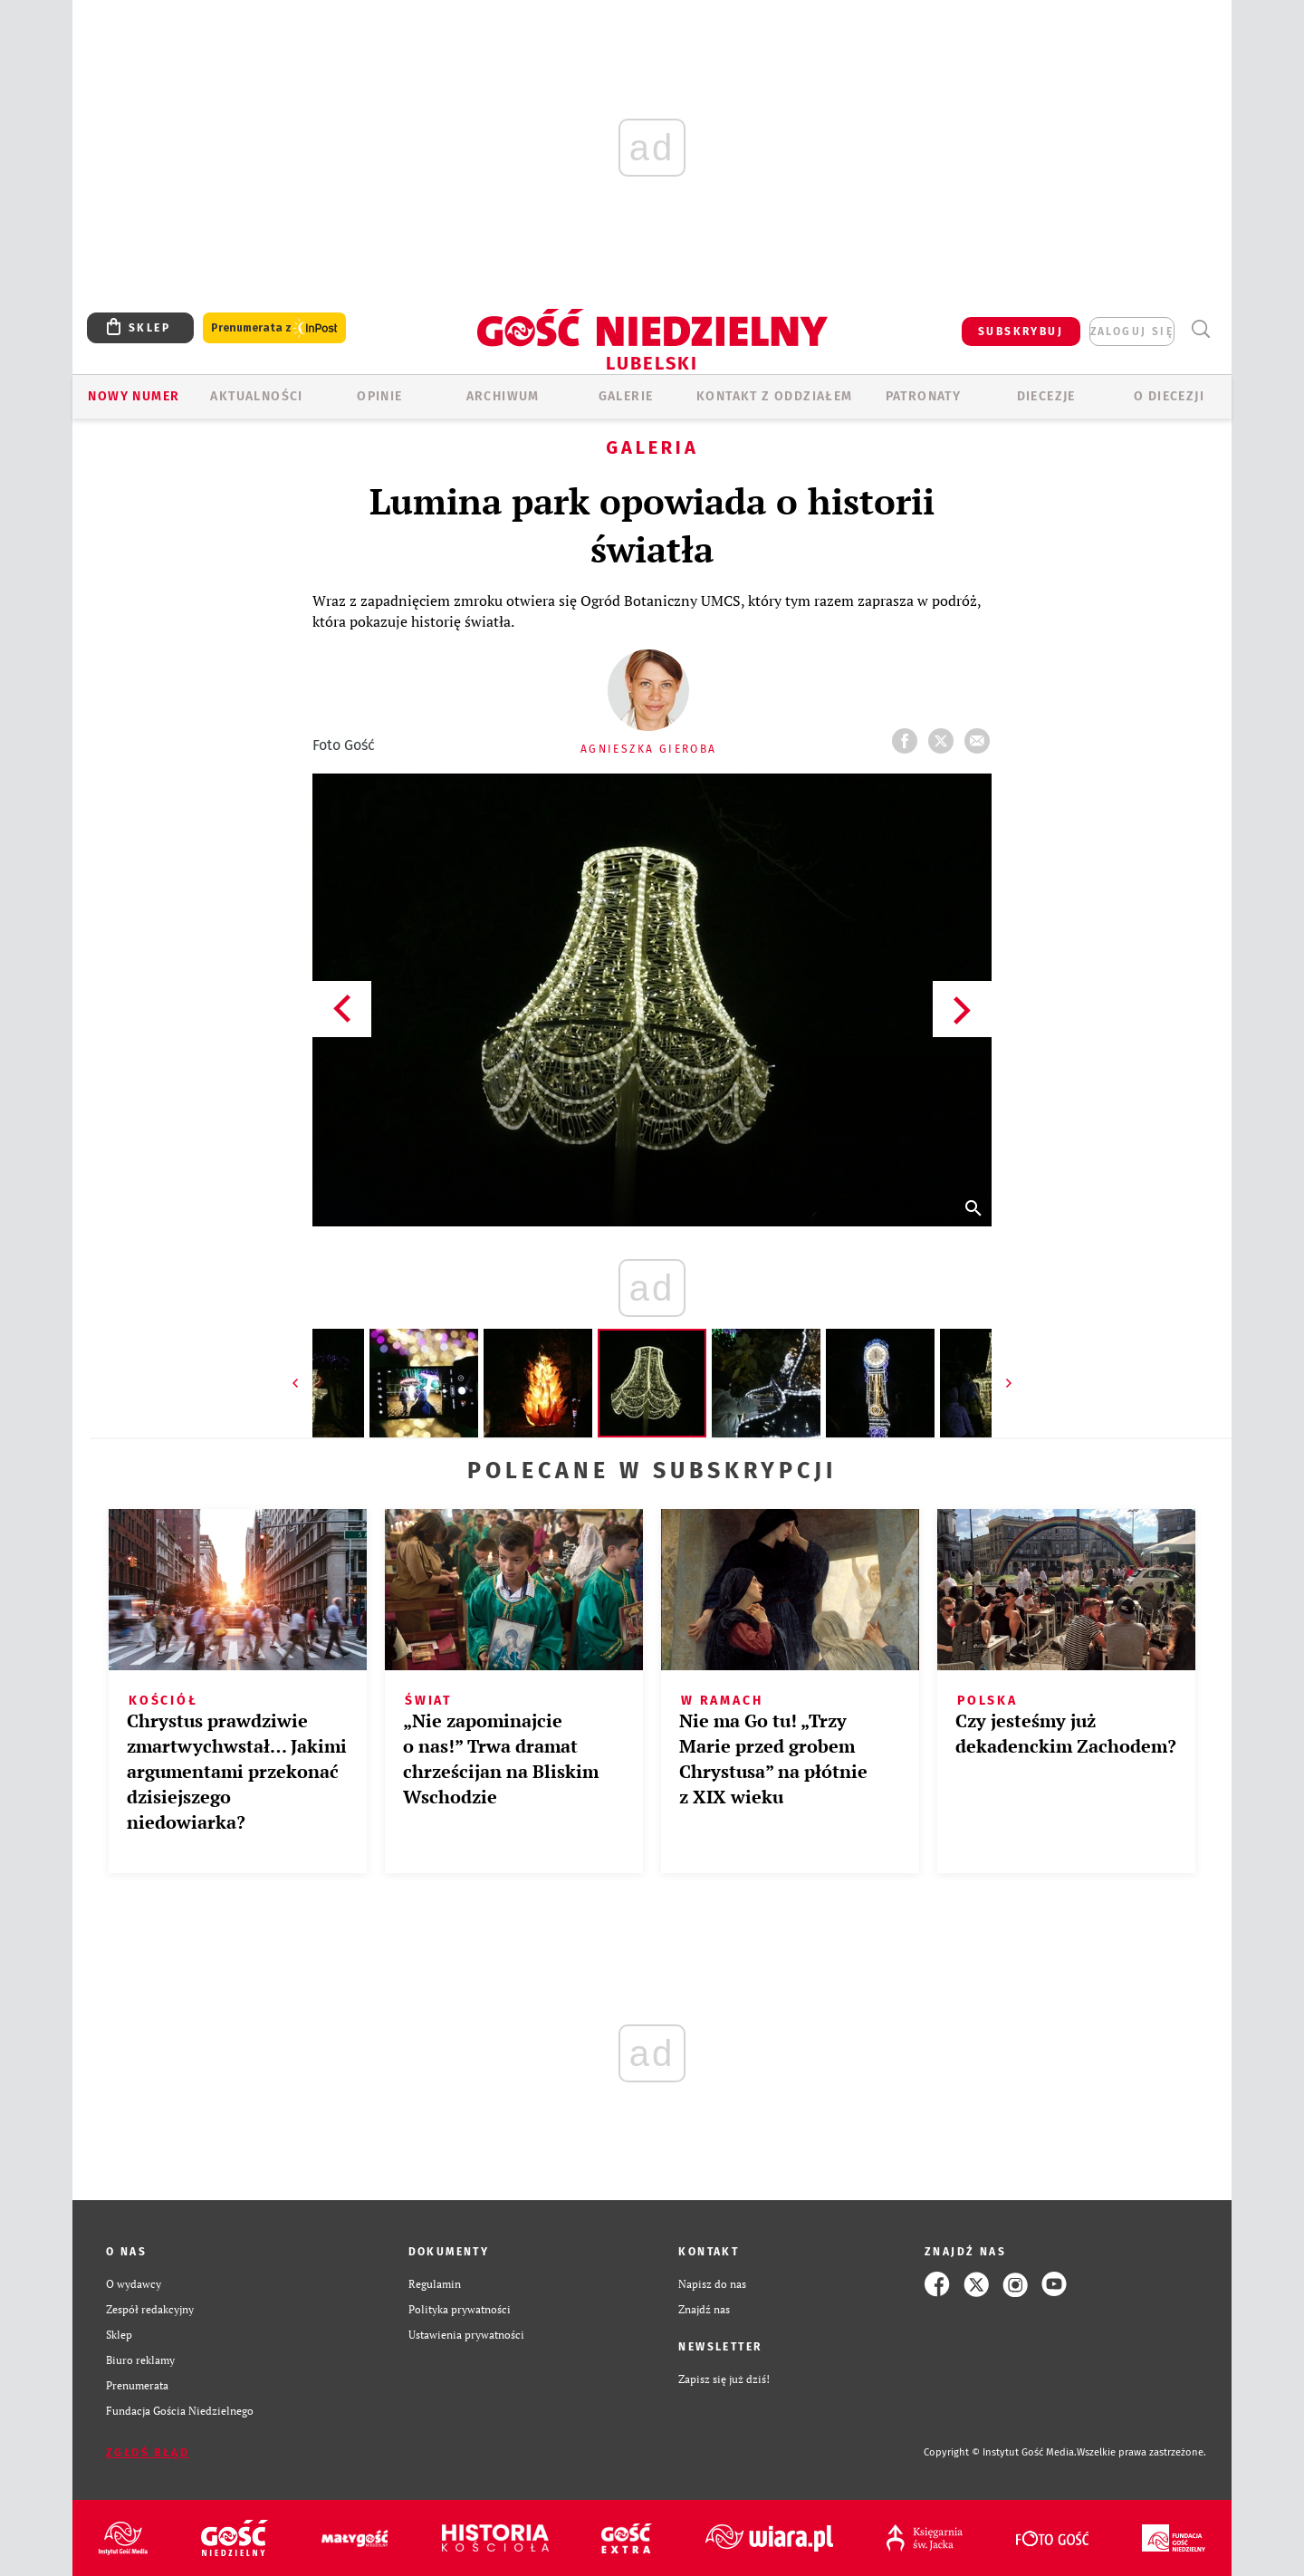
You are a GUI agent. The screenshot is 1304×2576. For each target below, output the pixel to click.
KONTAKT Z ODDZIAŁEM (774, 396)
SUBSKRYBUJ (1020, 331)
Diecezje (1046, 396)
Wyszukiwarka (1200, 329)
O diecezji (1169, 396)
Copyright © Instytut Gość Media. (1000, 2452)
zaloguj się (1132, 331)
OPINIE (379, 396)
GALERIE (626, 396)
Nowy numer (133, 396)
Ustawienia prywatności (466, 2334)
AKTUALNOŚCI (256, 396)
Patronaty (924, 396)
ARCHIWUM (503, 396)
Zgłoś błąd (147, 2452)
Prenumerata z (274, 328)
